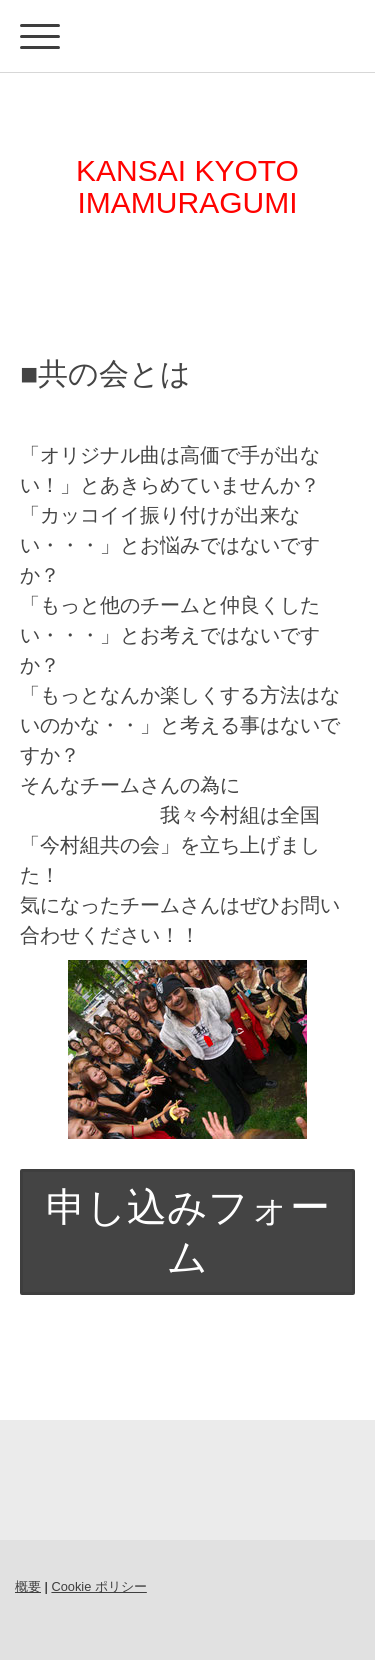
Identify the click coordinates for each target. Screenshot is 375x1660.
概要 (28, 1586)
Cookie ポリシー (98, 1586)
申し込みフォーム (188, 1232)
